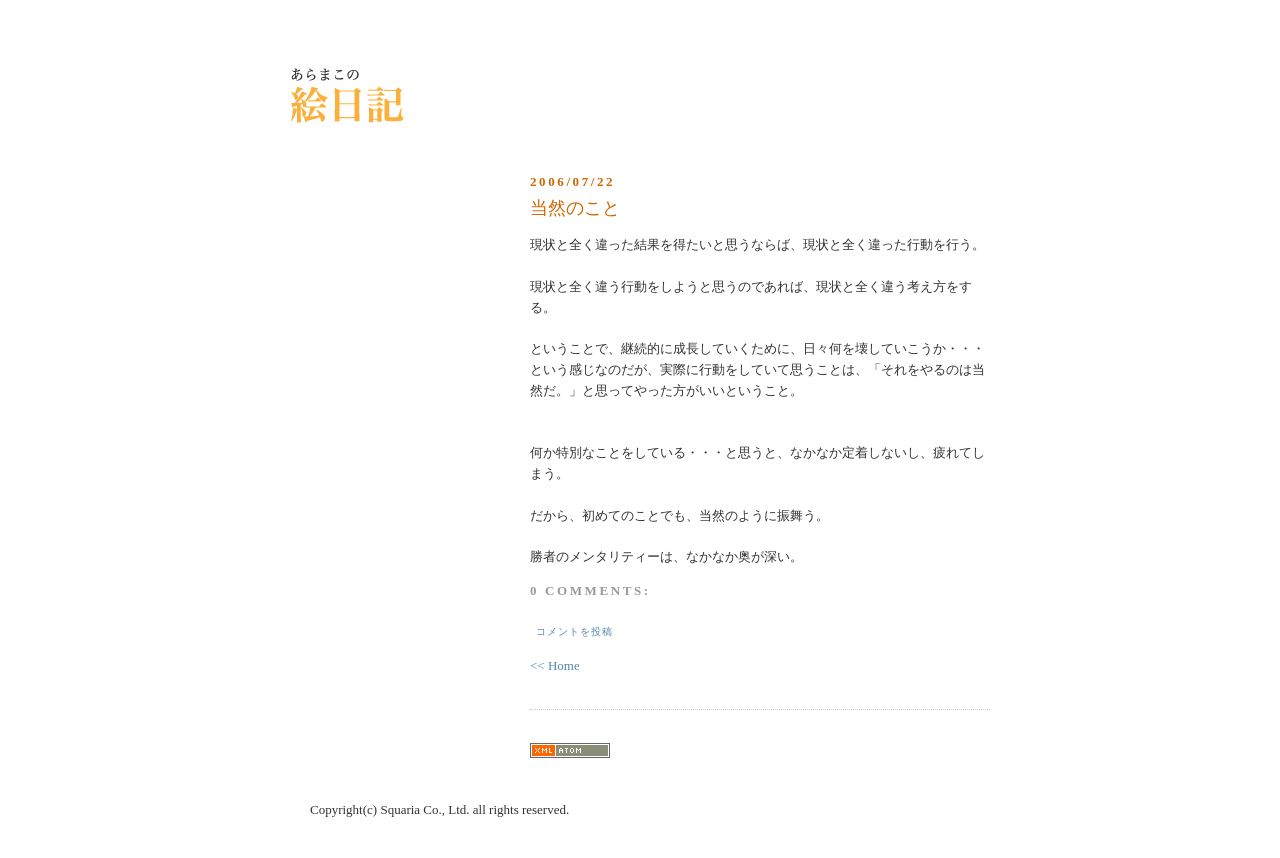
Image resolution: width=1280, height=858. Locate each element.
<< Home (555, 665)
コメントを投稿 (574, 631)
